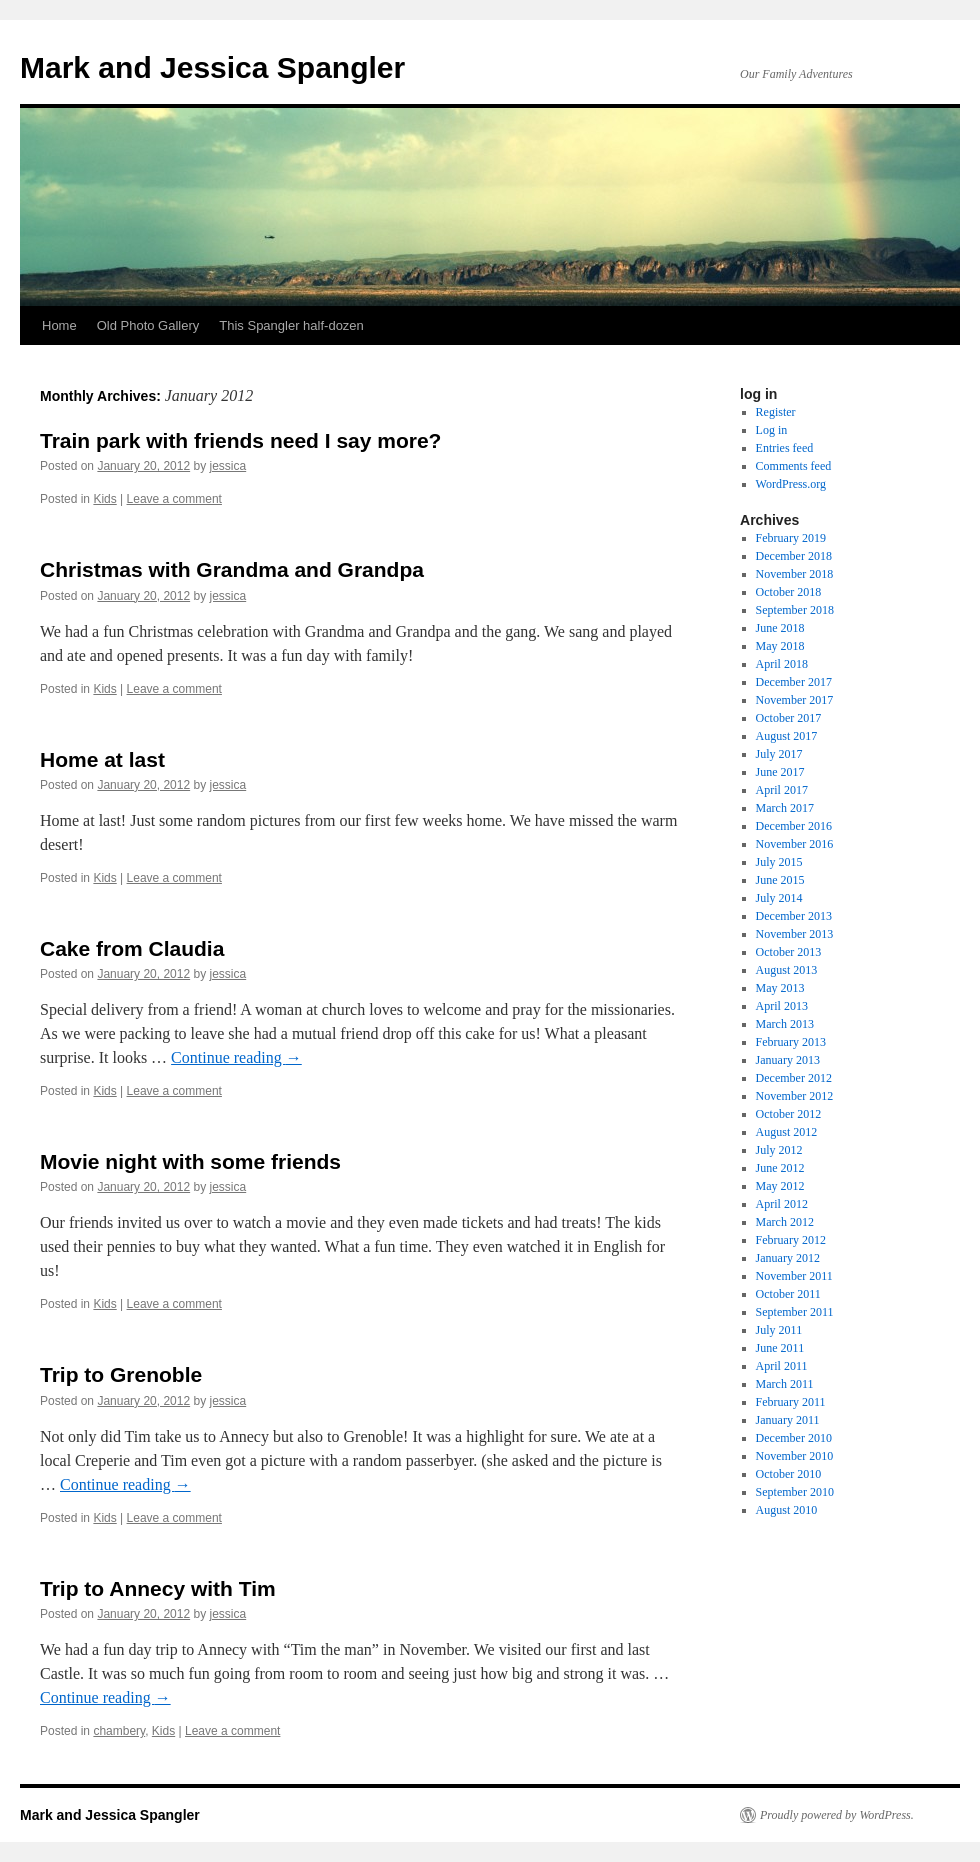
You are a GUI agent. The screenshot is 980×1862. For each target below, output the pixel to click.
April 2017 (782, 790)
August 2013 (787, 970)
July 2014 (779, 898)
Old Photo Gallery (148, 325)
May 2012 (780, 1186)
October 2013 (789, 952)
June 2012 (780, 1168)
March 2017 (785, 808)
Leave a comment (174, 499)
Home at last (102, 759)
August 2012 (787, 1132)
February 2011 (791, 1402)
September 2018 (795, 610)
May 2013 (780, 988)
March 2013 (785, 1024)
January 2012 (788, 1258)
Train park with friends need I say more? (240, 440)
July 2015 (779, 862)
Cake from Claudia (132, 948)
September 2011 (795, 1312)
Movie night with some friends (190, 1161)
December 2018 (794, 556)
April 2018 (782, 664)
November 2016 (795, 844)
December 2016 (794, 826)
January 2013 (788, 1060)
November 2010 (795, 1456)
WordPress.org (791, 484)
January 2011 (788, 1420)
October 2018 (789, 592)
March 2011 (785, 1384)
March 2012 (785, 1222)
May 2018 (780, 646)
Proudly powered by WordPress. (837, 1815)
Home (59, 325)
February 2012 (791, 1240)
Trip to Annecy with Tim (158, 1588)
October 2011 (788, 1294)
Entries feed (785, 448)
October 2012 (789, 1114)
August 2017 (787, 736)
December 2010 (794, 1438)
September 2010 (795, 1492)
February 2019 (791, 538)
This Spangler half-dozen (291, 325)
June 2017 (780, 772)
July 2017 (779, 754)
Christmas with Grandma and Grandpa (232, 569)
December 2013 (794, 916)
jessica (228, 466)
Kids (104, 499)
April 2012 (782, 1204)
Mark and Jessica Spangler (212, 67)
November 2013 (795, 934)
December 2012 (794, 1078)
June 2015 (780, 880)
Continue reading (236, 1057)
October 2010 (789, 1474)
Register (776, 412)
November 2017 (795, 700)
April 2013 (782, 1006)
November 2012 (795, 1096)
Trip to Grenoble (121, 1374)
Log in (772, 430)
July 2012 (779, 1150)
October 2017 (789, 718)
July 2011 (779, 1330)
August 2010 (787, 1510)
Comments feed (794, 466)
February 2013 (791, 1042)
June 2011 (780, 1348)
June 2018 (780, 628)
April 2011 (782, 1366)
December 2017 (794, 682)
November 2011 (794, 1276)
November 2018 (795, 574)
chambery (119, 1731)
